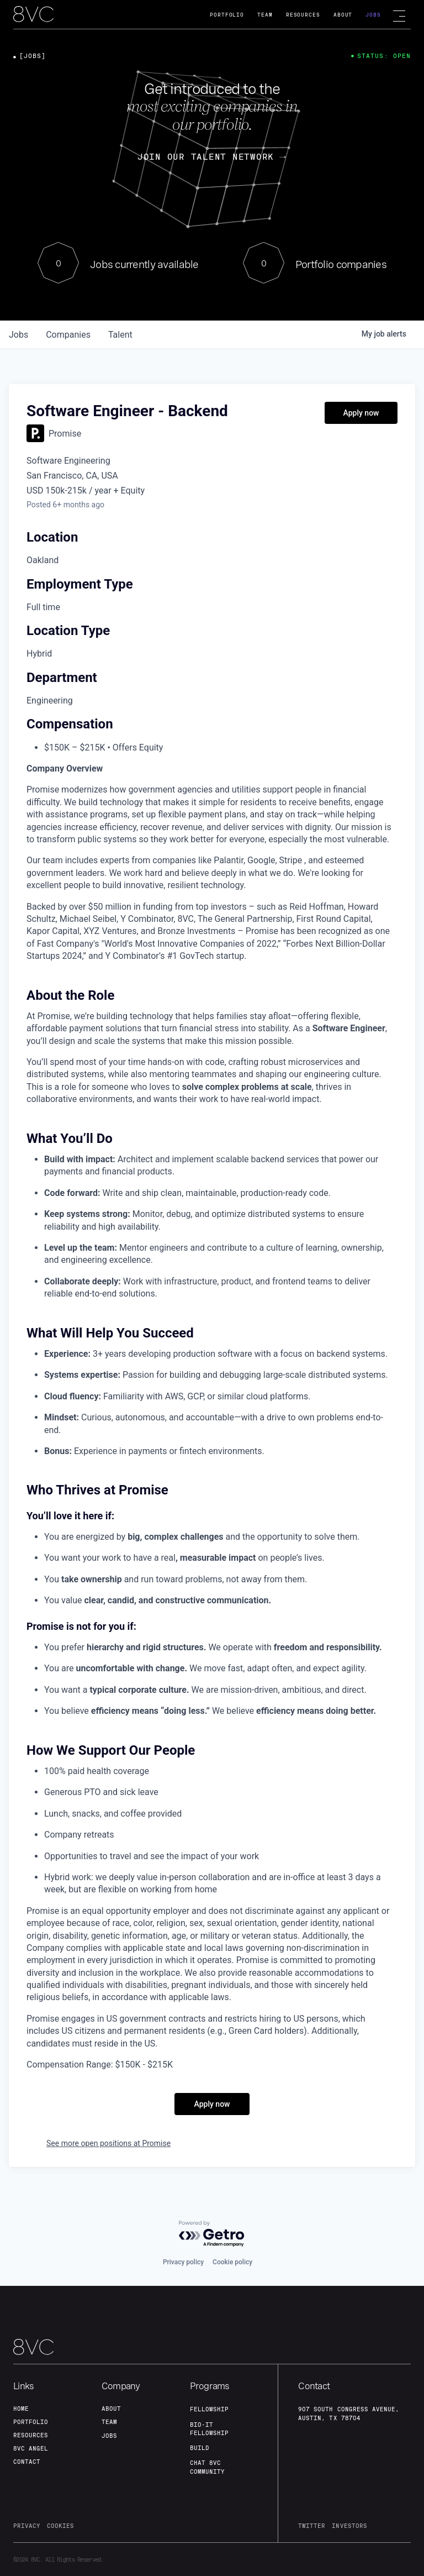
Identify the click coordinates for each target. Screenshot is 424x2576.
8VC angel (30, 2448)
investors (349, 2525)
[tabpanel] (212, 1417)
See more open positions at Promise (108, 2143)
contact (26, 2461)
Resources (303, 15)
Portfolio (227, 15)
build (199, 2447)
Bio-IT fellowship (209, 2428)
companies (68, 334)
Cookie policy (232, 2262)
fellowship (209, 2409)
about (111, 2408)
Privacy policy (183, 2262)
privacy (26, 2525)
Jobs (373, 15)
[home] (33, 15)
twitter (311, 2525)
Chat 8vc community (207, 2466)
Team (265, 15)
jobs (18, 334)
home (21, 2408)
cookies (60, 2525)
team (109, 2421)
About (343, 15)
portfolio (30, 2421)
